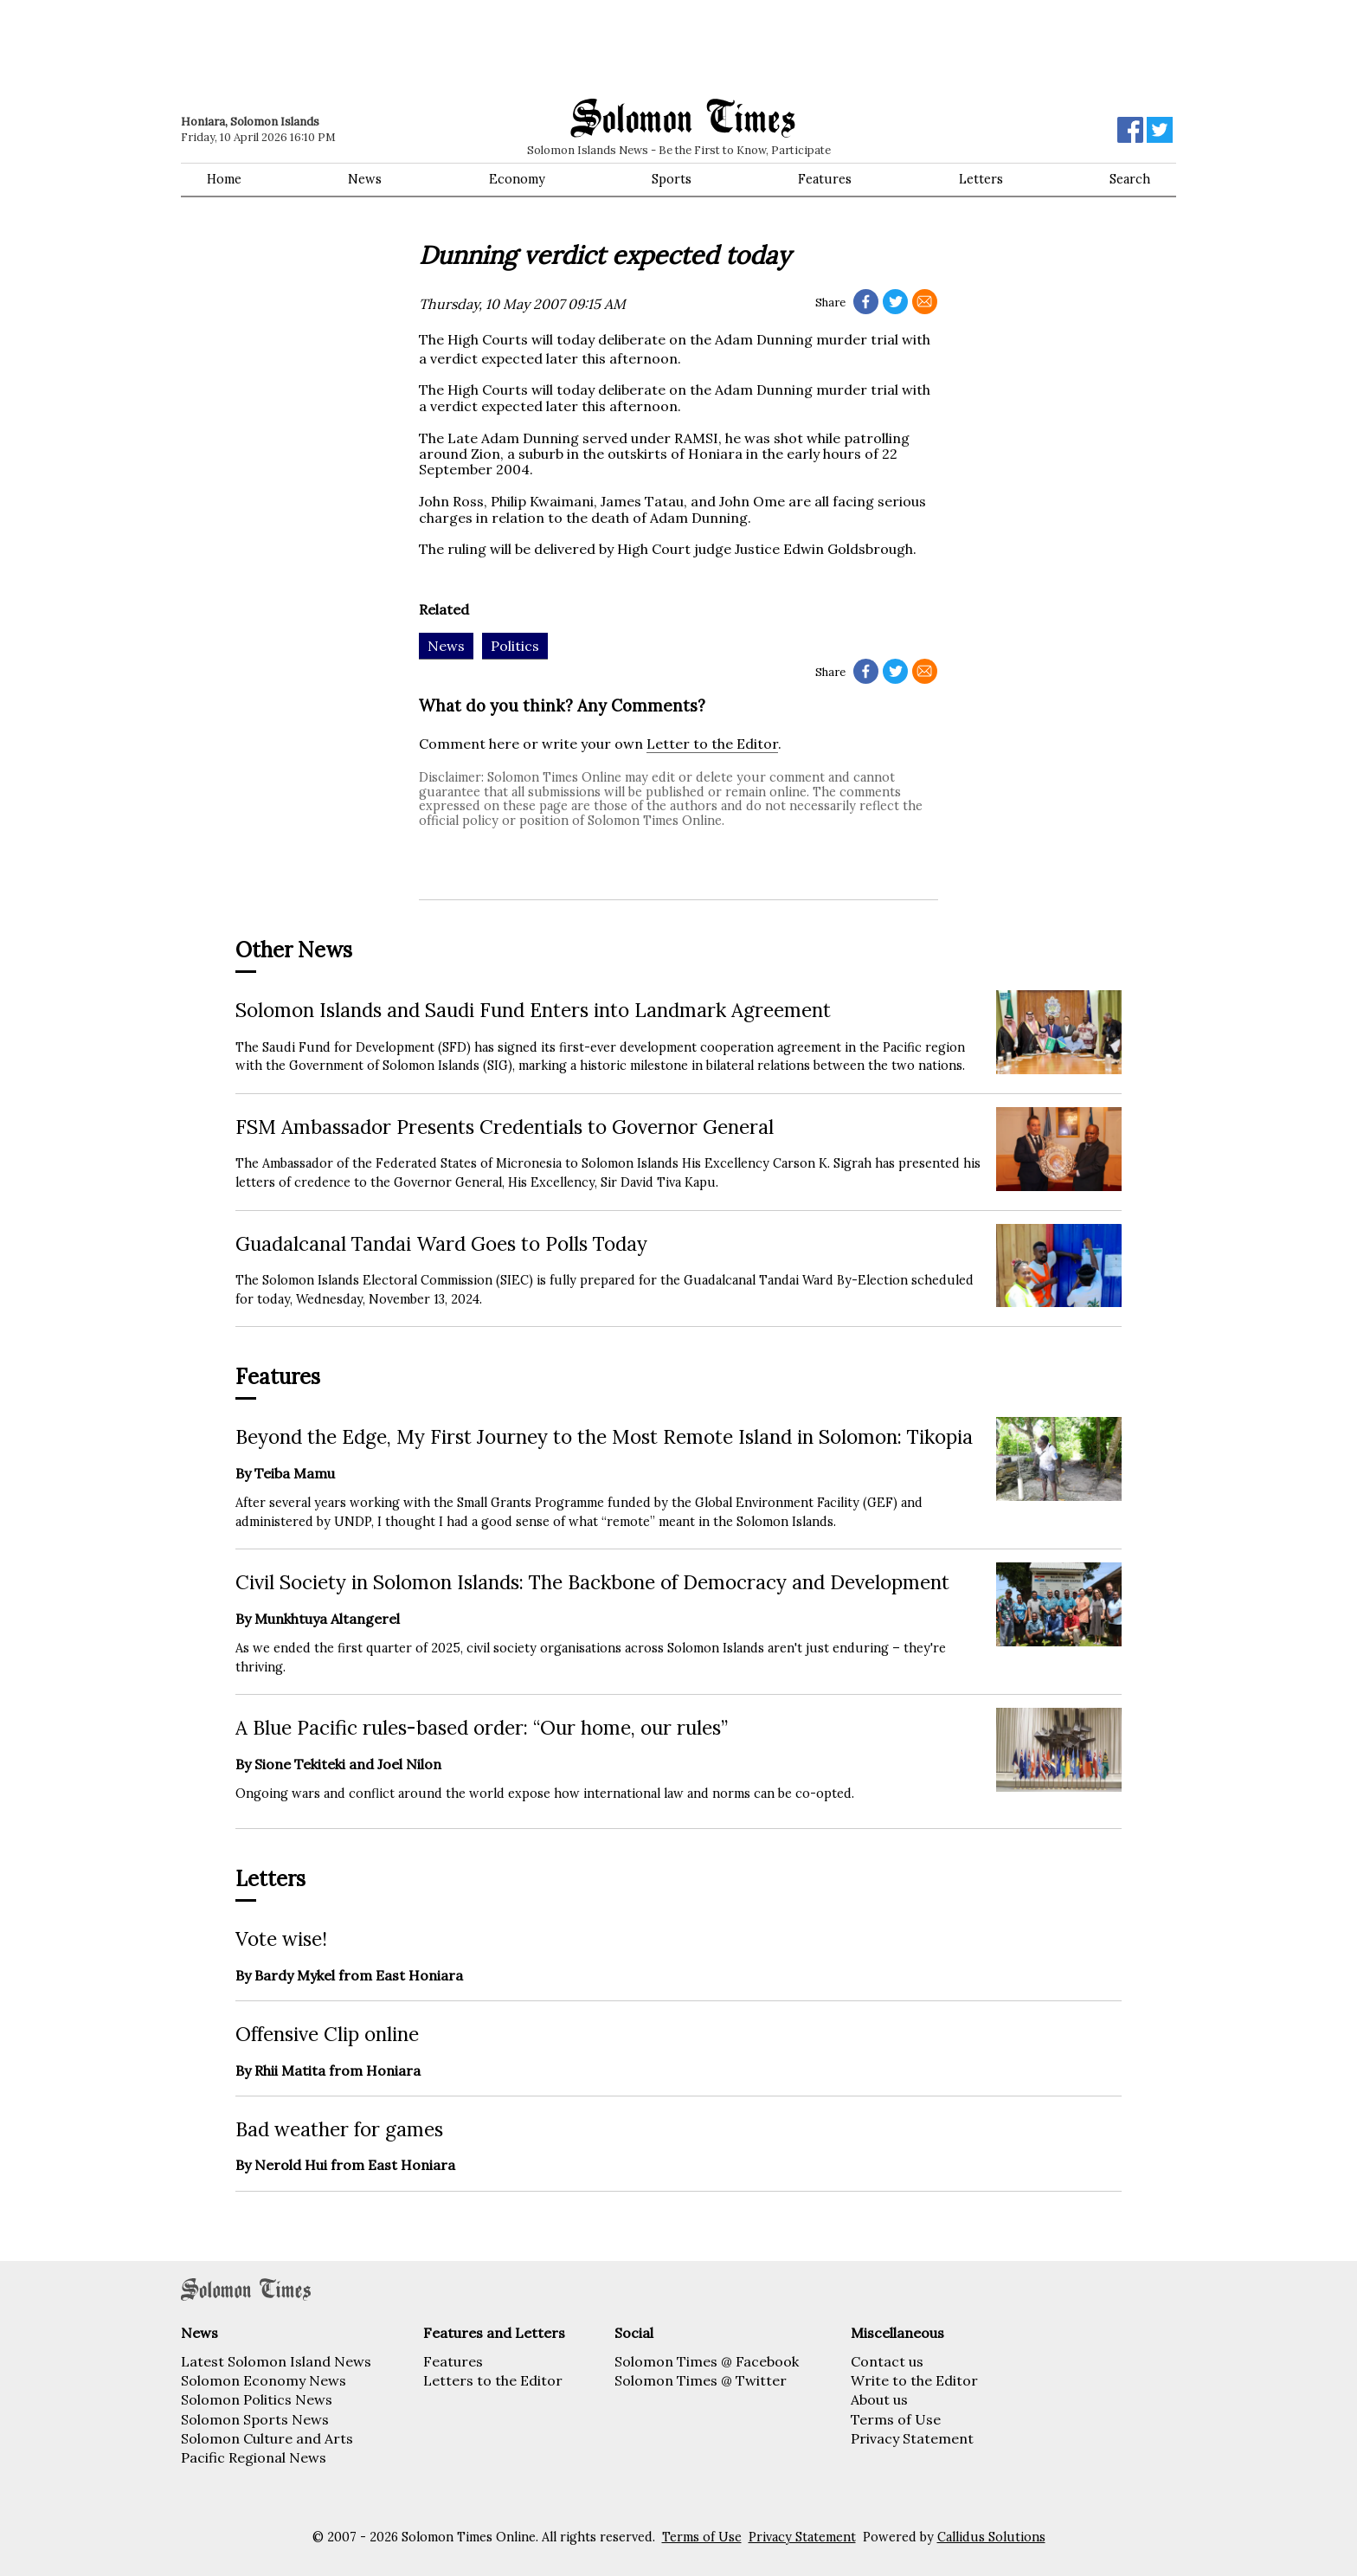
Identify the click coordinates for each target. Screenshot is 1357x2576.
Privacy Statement (912, 2438)
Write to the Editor (914, 2380)
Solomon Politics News (256, 2399)
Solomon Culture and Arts (267, 2438)
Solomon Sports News (255, 2419)
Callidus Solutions (991, 2537)
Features (825, 179)
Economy (517, 179)
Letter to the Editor (712, 743)
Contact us (887, 2361)
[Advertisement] (427, 48)
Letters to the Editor (493, 2380)
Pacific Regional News (253, 2457)
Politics (515, 645)
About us (879, 2399)
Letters (981, 179)
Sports (671, 179)
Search (1129, 179)
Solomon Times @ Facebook (706, 2361)
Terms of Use (896, 2419)
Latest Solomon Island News (276, 2361)
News (365, 179)
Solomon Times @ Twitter (700, 2380)
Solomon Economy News (263, 2380)
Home (224, 179)
